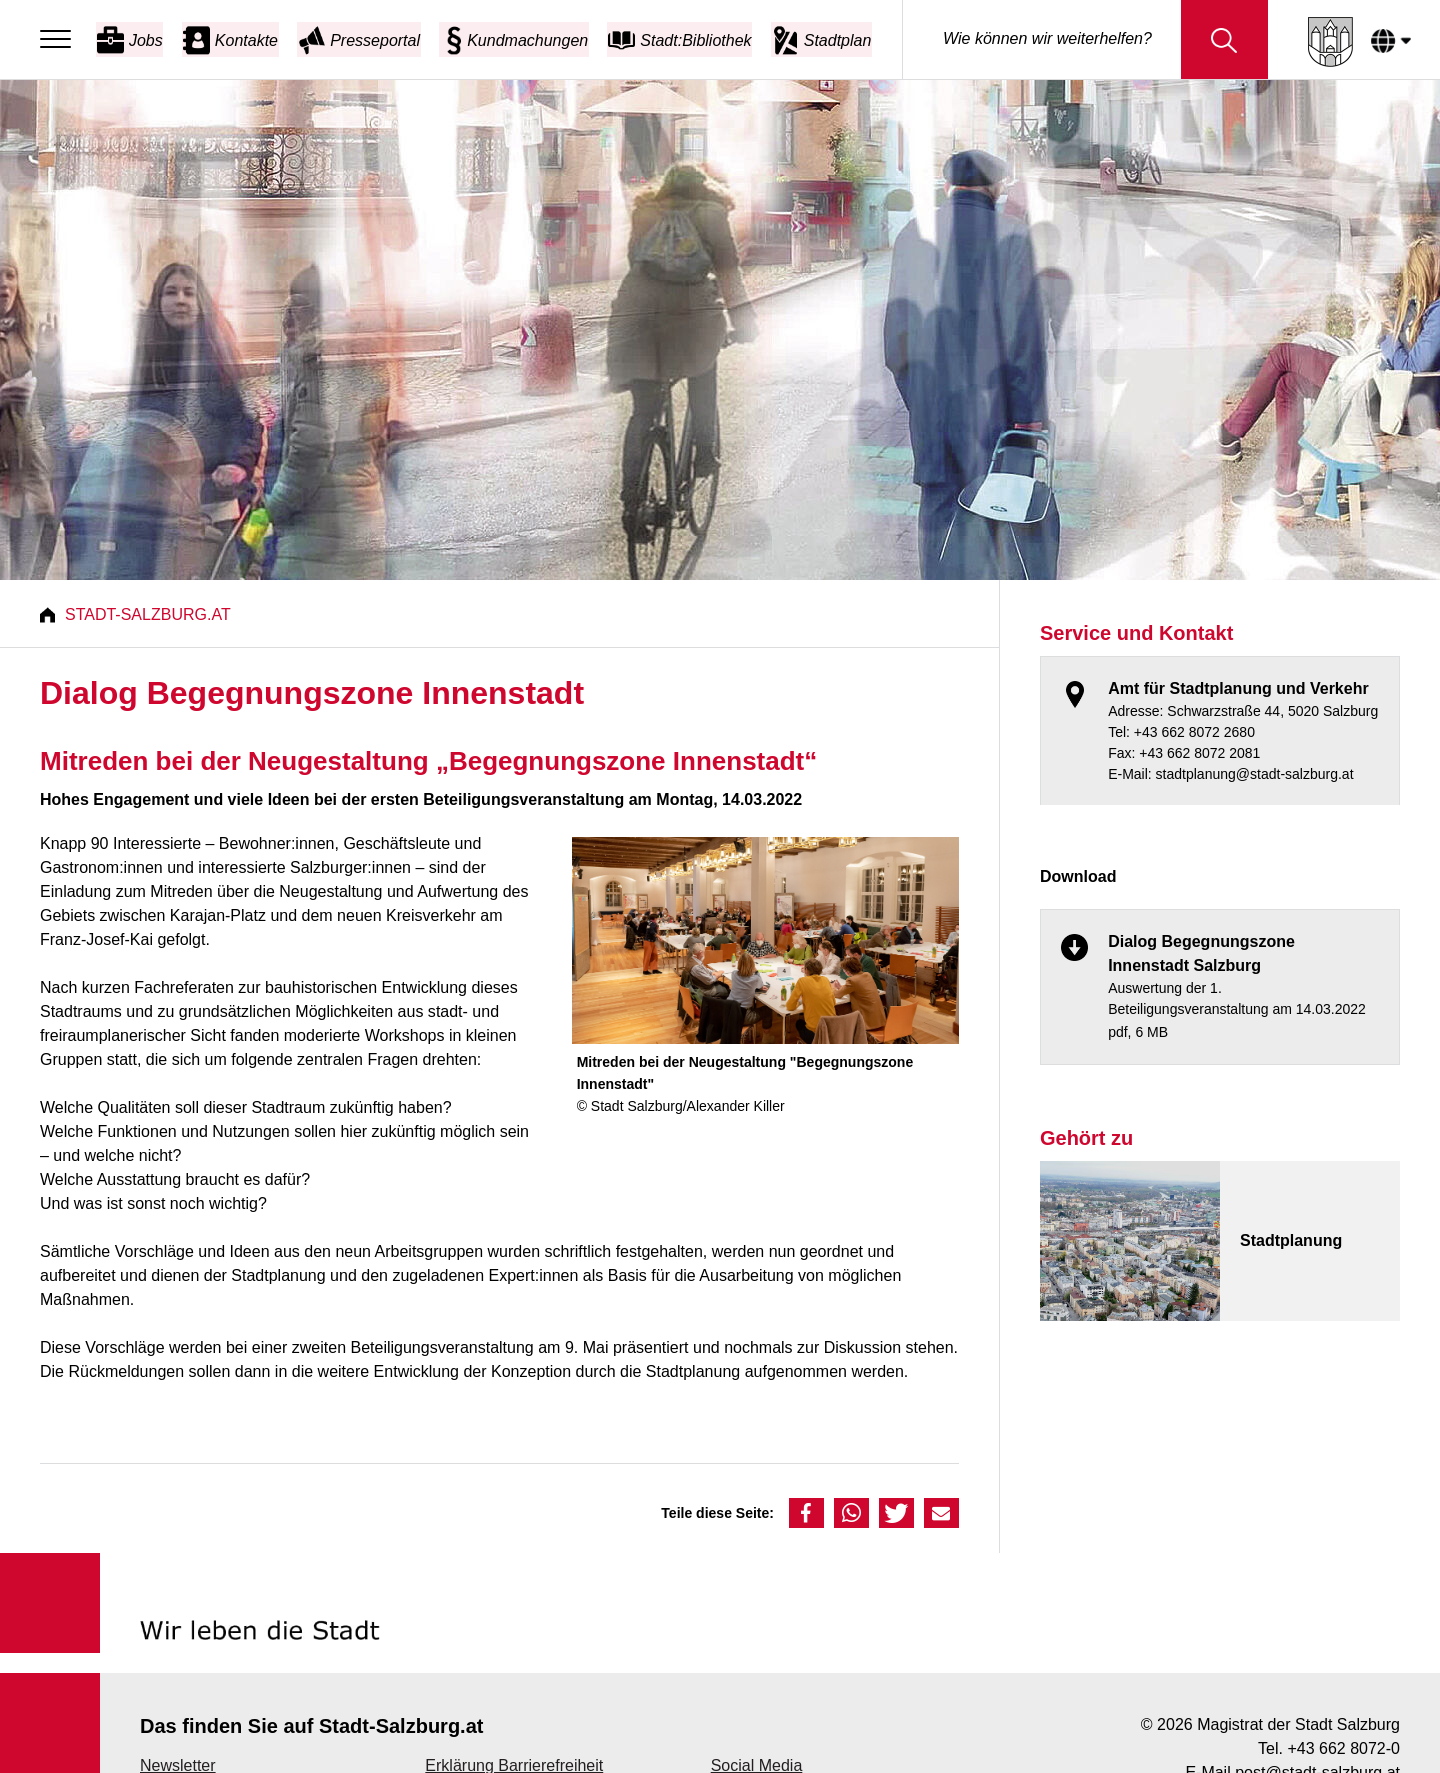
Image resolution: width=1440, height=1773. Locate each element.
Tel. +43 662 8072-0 (1329, 1748)
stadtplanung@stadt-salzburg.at (1255, 774)
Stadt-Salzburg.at (148, 614)
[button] (806, 1513)
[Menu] (60, 40)
